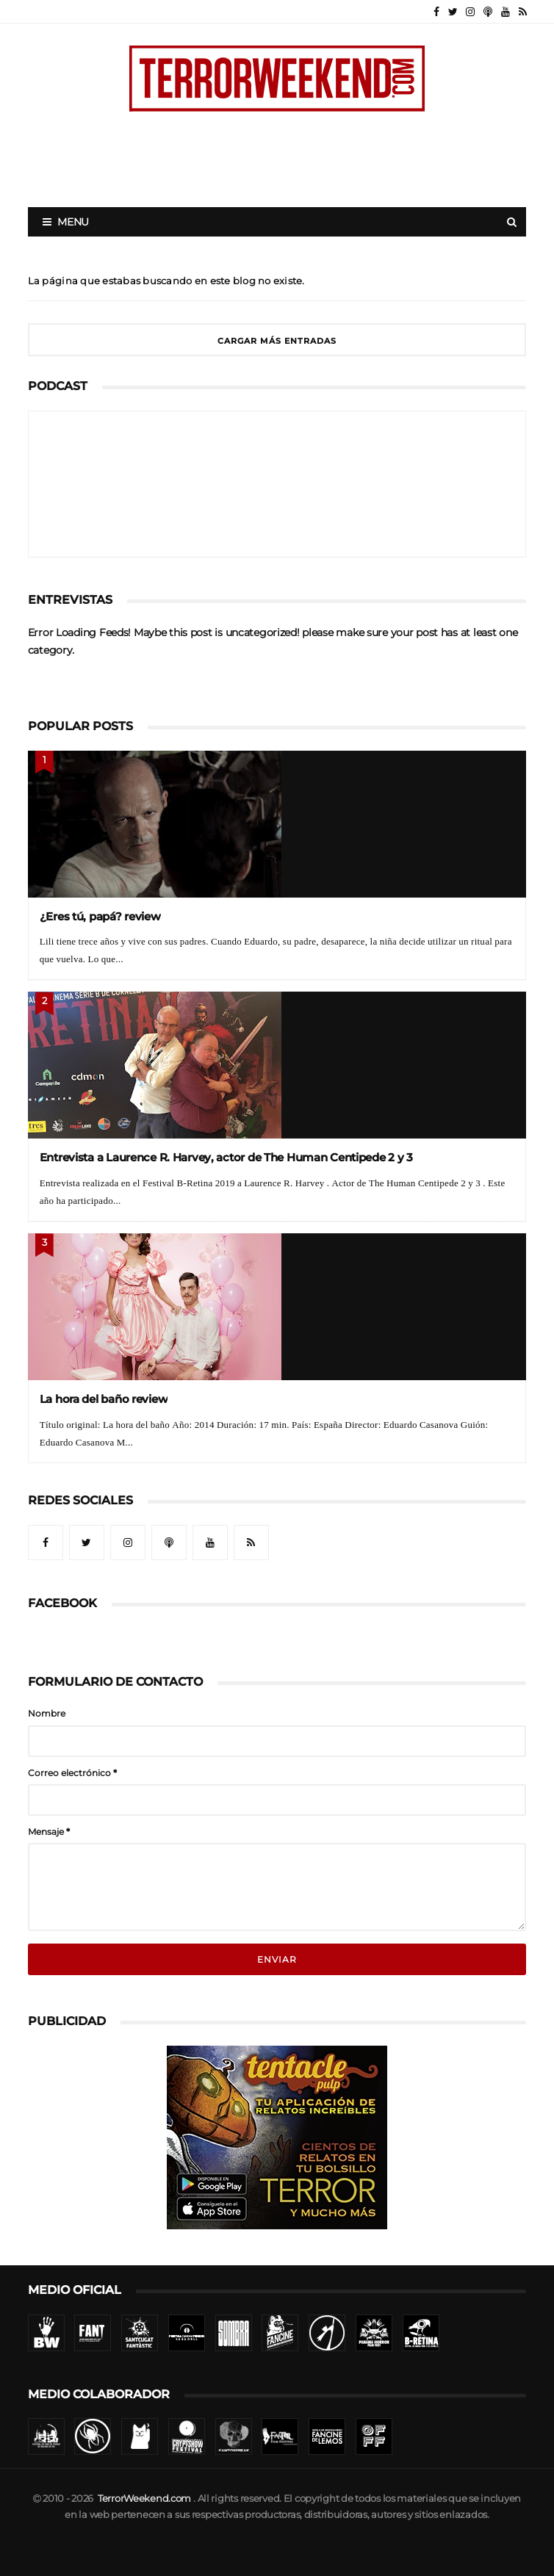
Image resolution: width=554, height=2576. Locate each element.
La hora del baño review (104, 1398)
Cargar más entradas (277, 341)
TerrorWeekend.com (144, 2498)
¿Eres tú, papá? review (100, 916)
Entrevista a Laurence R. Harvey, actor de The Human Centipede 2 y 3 (226, 1157)
